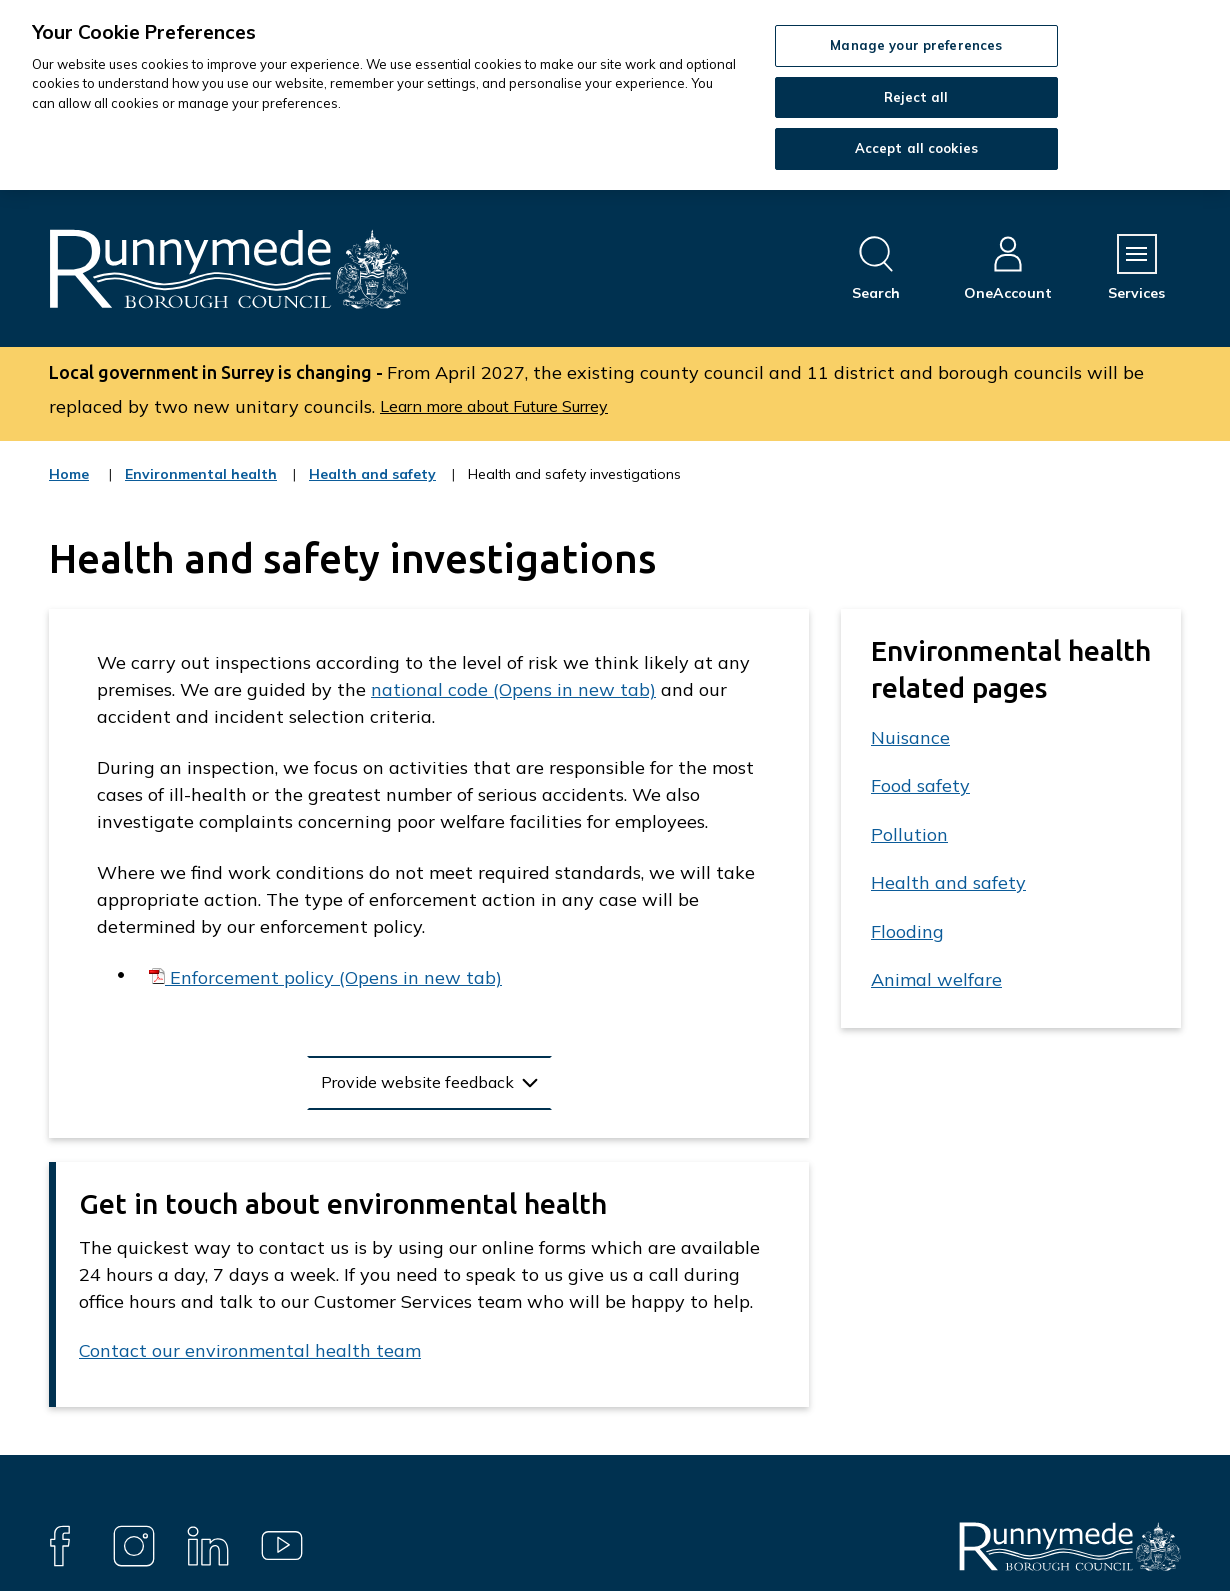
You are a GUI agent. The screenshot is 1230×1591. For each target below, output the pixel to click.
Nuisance (910, 737)
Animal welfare (936, 979)
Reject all (916, 97)
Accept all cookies (916, 148)
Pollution (909, 834)
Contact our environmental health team (250, 1350)
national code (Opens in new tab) (513, 689)
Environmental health (201, 487)
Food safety (920, 785)
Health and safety (372, 487)
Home (69, 474)
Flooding (907, 931)
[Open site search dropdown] (876, 268)
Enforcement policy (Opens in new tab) (333, 977)
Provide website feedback (417, 1082)
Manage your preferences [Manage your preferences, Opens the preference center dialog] (916, 45)
